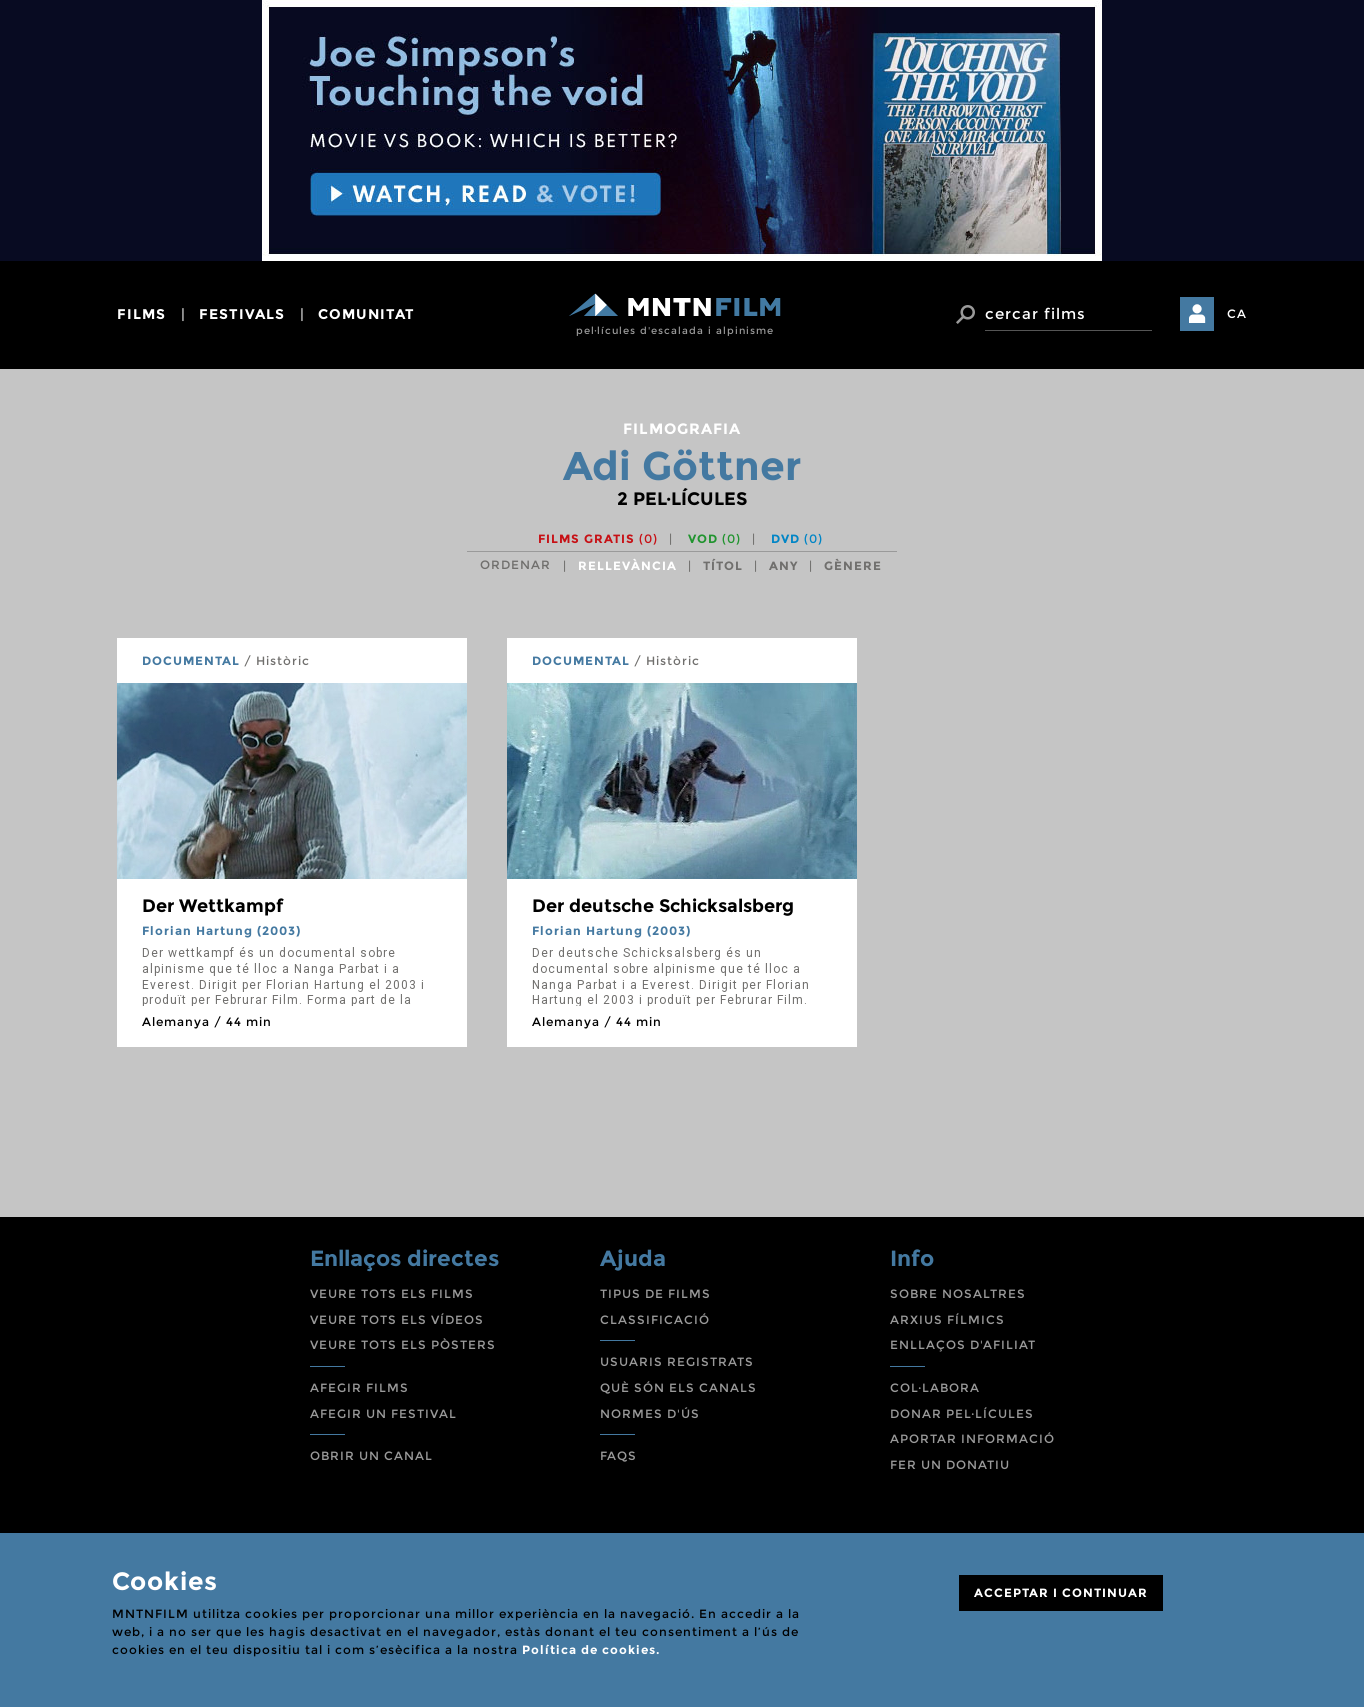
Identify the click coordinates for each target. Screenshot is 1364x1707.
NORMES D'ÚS (650, 1413)
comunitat (366, 314)
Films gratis (598, 538)
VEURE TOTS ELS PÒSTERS (403, 1344)
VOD (714, 538)
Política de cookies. (591, 1649)
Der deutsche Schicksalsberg (663, 906)
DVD (797, 538)
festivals (242, 314)
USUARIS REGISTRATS (677, 1361)
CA (1237, 313)
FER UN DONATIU (950, 1464)
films (141, 314)
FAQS (618, 1455)
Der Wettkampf (212, 906)
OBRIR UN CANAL (371, 1455)
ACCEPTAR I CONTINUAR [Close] (1061, 1592)
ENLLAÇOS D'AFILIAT (963, 1344)
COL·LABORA (935, 1387)
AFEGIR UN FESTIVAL (383, 1413)
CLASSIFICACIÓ (655, 1319)
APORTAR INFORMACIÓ (972, 1438)
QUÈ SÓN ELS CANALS (678, 1387)
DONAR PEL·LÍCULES (962, 1413)
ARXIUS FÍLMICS (947, 1319)
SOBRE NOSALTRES (958, 1293)
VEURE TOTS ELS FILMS (392, 1293)
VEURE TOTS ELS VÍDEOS (397, 1319)
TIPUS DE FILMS (655, 1293)
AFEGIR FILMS (359, 1387)
